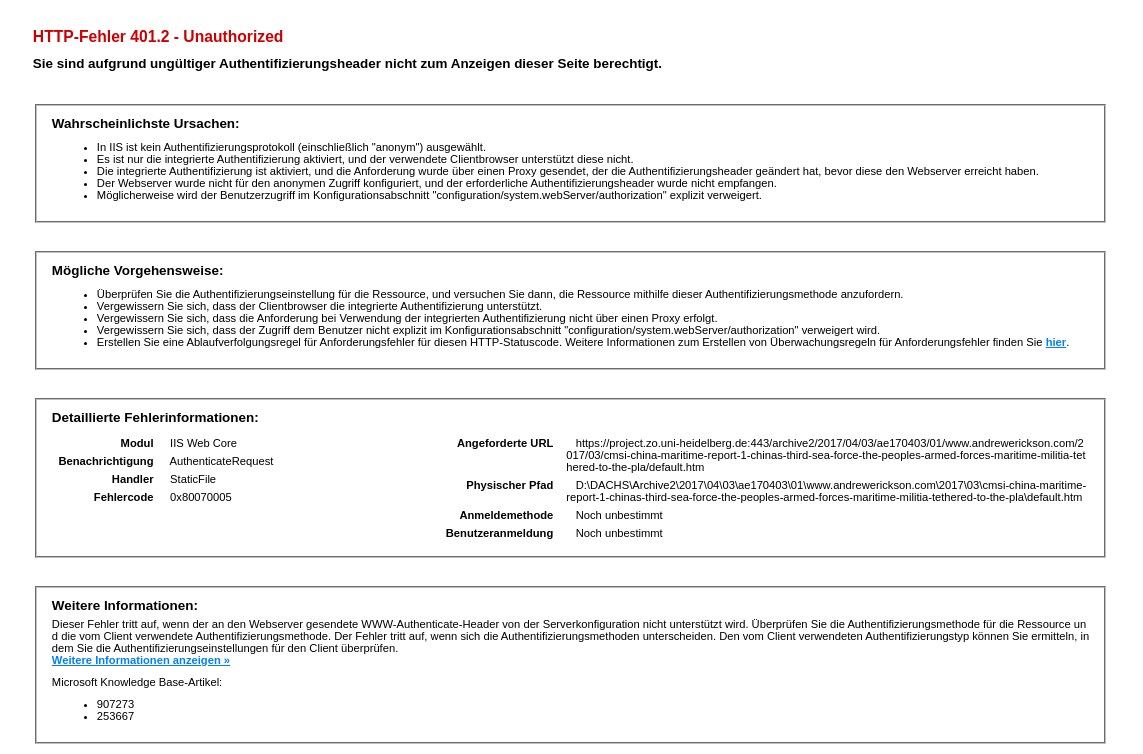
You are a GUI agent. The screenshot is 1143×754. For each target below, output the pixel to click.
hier (1056, 342)
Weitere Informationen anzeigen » (141, 660)
